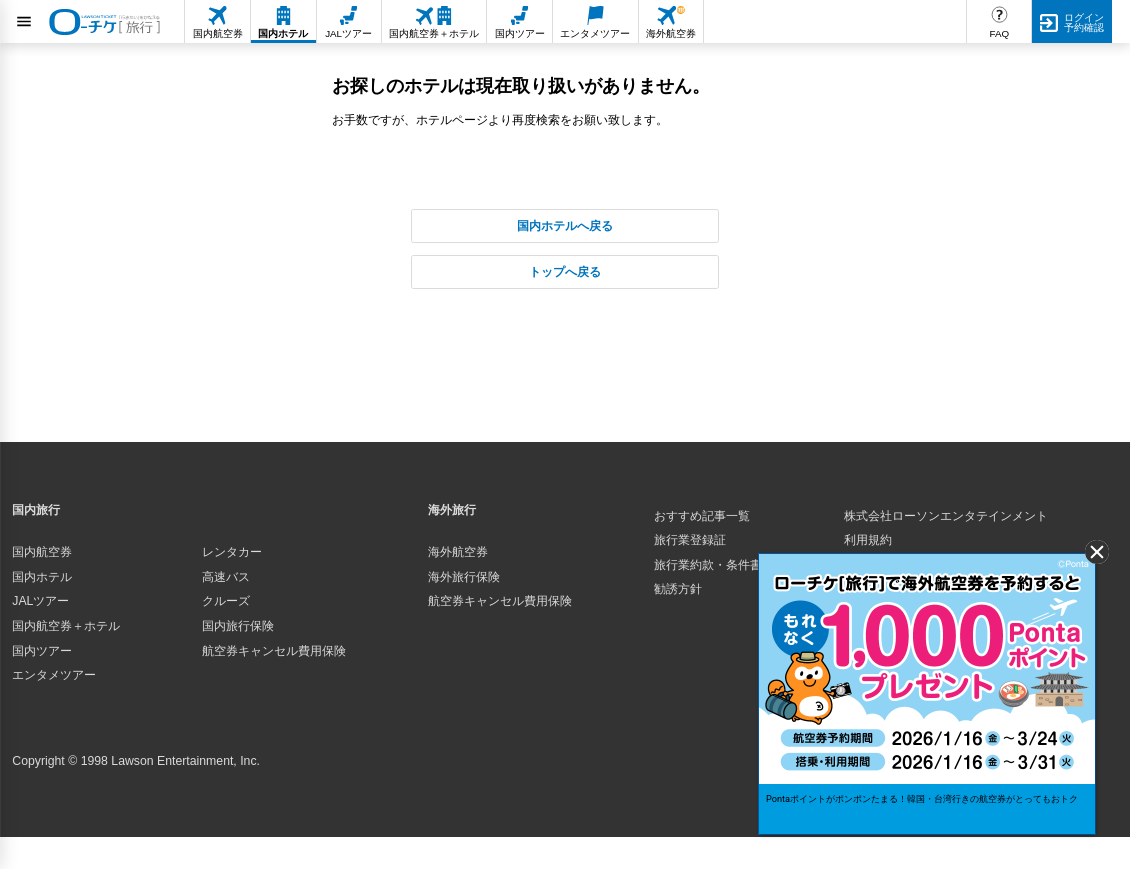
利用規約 (868, 540)
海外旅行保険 (464, 577)
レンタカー (232, 552)
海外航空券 (458, 552)
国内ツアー (42, 651)
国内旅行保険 (238, 626)
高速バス (226, 577)
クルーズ (226, 601)
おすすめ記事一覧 (702, 516)
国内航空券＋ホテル (66, 626)
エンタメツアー (54, 675)
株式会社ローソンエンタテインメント (946, 516)
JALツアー (40, 601)
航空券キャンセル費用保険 (274, 651)
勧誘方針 (678, 589)
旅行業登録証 (690, 540)
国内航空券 (42, 552)
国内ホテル (42, 577)
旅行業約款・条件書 (708, 565)
